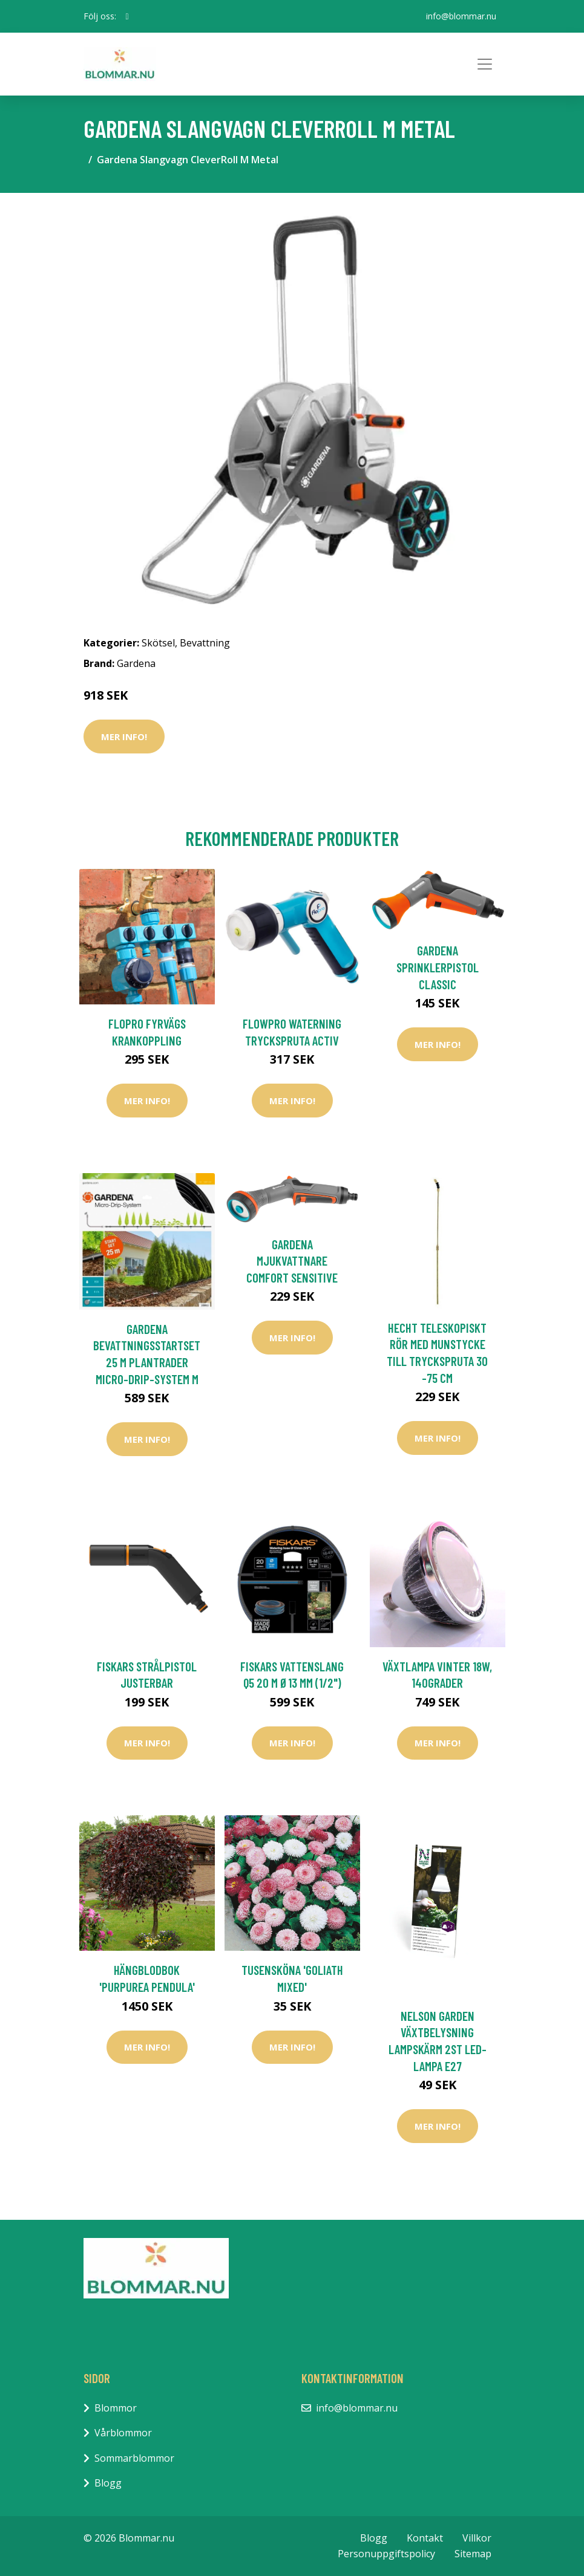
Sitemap (472, 2553)
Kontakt (425, 2538)
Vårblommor (123, 2432)
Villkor (476, 2538)
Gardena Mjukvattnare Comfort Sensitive (292, 1261)
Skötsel (158, 642)
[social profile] (127, 16)
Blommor (115, 2408)
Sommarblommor (134, 2458)
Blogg (108, 2483)
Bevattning (205, 642)
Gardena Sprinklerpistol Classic (437, 967)
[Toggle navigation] (484, 64)
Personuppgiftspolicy (386, 2553)
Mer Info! (124, 736)
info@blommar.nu (461, 16)
